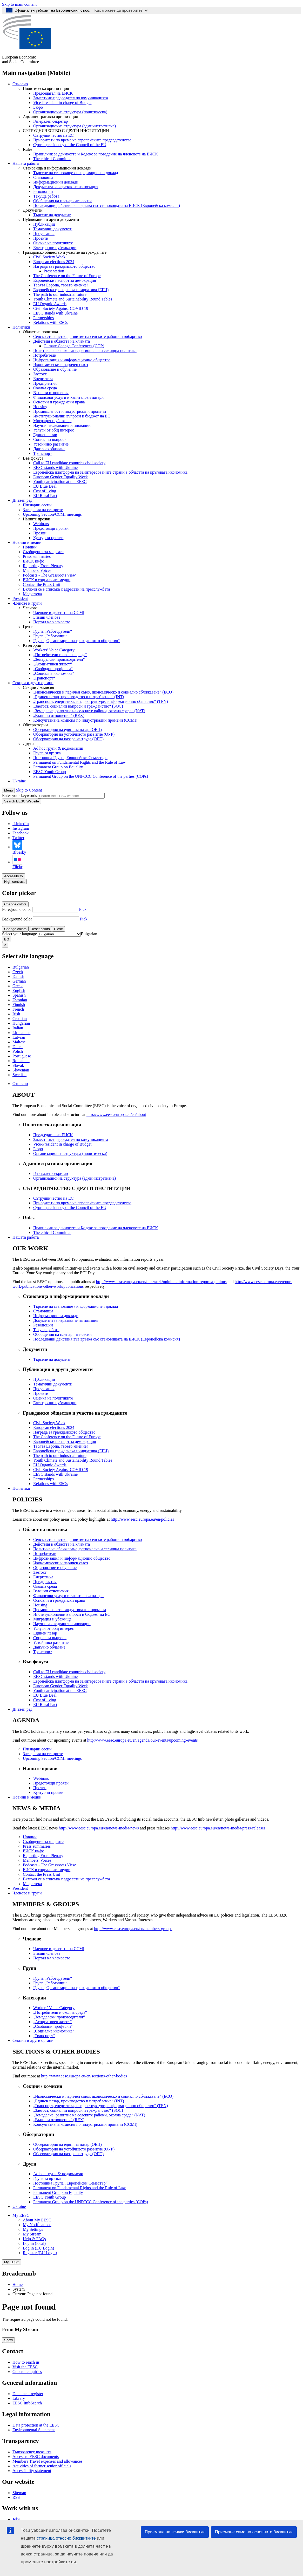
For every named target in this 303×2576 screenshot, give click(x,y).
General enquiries (27, 2371)
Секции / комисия (38, 687)
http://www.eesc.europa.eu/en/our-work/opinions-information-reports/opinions (161, 1281)
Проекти (40, 238)
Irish (16, 1014)
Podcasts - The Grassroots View (49, 575)
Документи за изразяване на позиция (65, 187)
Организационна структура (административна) (74, 126)
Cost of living (44, 491)
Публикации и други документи (51, 219)
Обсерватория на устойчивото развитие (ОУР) (74, 734)
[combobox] (89, 934)
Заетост (40, 374)
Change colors (15, 904)
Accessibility (13, 876)
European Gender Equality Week (60, 477)
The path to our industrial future (59, 294)
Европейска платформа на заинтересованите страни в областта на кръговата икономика (110, 472)
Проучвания (44, 233)
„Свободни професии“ (53, 668)
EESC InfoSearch (27, 2403)
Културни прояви (48, 537)
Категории (32, 645)
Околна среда (45, 388)
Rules (27, 149)
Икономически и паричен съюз (60, 364)
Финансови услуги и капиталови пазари (68, 397)
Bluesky (19, 847)
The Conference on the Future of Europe (66, 275)
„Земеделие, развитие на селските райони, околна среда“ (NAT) (89, 711)
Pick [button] (82, 909)
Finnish (18, 1004)
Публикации (44, 224)
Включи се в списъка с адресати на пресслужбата (66, 589)
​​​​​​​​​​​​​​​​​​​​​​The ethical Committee (52, 158)
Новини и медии (27, 542)
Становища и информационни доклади (57, 168)
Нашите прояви (36, 519)
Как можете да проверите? (121, 10)
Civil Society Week (49, 257)
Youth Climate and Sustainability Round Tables (72, 299)
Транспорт (42, 453)
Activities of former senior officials (41, 2466)
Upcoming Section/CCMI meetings (52, 514)
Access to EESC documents (35, 2456)
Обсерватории (35, 725)
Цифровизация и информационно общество (71, 360)
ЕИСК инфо (33, 561)
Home (17, 2284)
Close (58, 929)
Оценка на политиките (53, 243)
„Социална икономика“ (53, 673)
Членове (30, 608)
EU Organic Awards (49, 304)
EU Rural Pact (45, 495)
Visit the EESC (25, 2367)
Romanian (21, 1060)
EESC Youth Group (49, 771)
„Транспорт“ (44, 678)
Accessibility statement (31, 2470)
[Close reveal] (5, 944)
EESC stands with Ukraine (55, 313)
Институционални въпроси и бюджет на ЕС (71, 416)
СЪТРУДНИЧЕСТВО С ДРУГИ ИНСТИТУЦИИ (66, 130)
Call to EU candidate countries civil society (69, 463)
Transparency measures (31, 2452)
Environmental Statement (33, 2430)
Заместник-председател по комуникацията (70, 98)
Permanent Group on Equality (58, 767)
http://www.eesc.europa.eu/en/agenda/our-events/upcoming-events (142, 1740)
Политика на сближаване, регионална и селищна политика (85, 350)
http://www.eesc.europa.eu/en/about (116, 1114)
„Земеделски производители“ (59, 659)
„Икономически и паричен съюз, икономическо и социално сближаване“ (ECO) (103, 692)
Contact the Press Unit (41, 584)
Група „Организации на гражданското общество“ (76, 640)
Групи (28, 626)
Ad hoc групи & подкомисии (58, 748)
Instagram (20, 828)
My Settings (33, 2229)
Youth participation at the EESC (59, 481)
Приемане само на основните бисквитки (254, 2532)
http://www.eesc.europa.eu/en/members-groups (133, 1928)
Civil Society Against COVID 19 (60, 308)
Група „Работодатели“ (52, 631)
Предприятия (45, 383)
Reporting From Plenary (43, 566)
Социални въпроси (49, 439)
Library (18, 2398)
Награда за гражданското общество (64, 266)
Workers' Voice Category (54, 650)
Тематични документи (52, 229)
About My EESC (37, 2220)
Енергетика (43, 378)
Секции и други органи (32, 683)
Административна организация (50, 116)
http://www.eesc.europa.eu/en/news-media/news (99, 1828)
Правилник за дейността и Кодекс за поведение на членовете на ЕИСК (95, 154)
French (18, 1009)
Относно (20, 84)
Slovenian (20, 1070)
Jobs (16, 2519)
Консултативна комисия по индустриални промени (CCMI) (85, 720)
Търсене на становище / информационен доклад (75, 173)
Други (28, 743)
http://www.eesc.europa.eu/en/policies (142, 1519)
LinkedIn (20, 823)
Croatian (19, 1018)
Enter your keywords (19, 795)
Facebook (20, 833)
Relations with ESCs (50, 322)
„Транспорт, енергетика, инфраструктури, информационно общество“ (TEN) (100, 701)
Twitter (18, 837)
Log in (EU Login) (38, 2248)
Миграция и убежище (52, 421)
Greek (17, 986)
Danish (18, 976)
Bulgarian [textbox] (89, 934)
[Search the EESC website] (71, 796)
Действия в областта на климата (61, 341)
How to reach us (25, 2362)
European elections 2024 (53, 261)
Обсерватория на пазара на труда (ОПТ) (68, 739)
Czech (17, 972)
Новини (30, 547)
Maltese (19, 1042)
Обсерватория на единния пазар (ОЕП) (67, 729)
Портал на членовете (51, 622)
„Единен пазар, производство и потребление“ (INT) (78, 697)
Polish (17, 1051)
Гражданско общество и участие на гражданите (64, 252)
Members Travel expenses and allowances (47, 2461)
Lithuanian (21, 1032)
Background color (17, 919)
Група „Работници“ (50, 636)
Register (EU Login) (40, 2253)
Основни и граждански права (59, 402)
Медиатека (32, 594)
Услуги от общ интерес (53, 430)
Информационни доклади (55, 182)
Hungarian (21, 1023)
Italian (17, 1028)
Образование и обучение (55, 369)
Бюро (38, 107)
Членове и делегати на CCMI (58, 612)
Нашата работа (25, 163)
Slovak (18, 1065)
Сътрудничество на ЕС (53, 135)
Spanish (19, 995)
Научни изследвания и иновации (62, 425)
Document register (27, 2393)
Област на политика (40, 332)
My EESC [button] (20, 2215)
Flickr (17, 862)
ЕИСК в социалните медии (46, 580)
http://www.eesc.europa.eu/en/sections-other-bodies (84, 2076)
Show (8, 2340)
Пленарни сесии (37, 505)
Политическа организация (46, 88)
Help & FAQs (34, 2239)
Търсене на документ (52, 215)
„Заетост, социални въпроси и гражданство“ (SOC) (78, 706)
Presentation (54, 271)
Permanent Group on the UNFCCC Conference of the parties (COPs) (90, 776)
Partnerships (43, 318)
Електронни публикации (54, 247)
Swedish (19, 1075)
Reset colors (40, 929)
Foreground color (16, 909)
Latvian (18, 1037)
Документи (33, 210)
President (20, 598)
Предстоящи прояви (51, 528)
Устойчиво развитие (51, 444)
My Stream (32, 2234)
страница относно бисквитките (66, 2538)
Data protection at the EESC (35, 2425)
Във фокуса (33, 458)
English (18, 990)
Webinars (41, 523)
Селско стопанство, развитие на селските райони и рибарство (87, 336)
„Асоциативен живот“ (52, 664)
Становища (43, 177)
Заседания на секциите (43, 509)
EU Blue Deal (45, 486)
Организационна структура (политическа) (70, 112)
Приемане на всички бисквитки (175, 2532)
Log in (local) (34, 2243)
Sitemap (19, 2492)
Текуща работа (46, 196)
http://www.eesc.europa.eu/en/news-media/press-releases (218, 1828)
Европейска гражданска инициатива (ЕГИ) (71, 289)
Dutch (17, 1046)
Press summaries (37, 556)
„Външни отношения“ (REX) (58, 715)
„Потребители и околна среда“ (60, 654)
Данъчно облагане (49, 449)
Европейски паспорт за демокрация (64, 280)
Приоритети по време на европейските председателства (82, 140)
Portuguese (21, 1056)
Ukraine (19, 781)
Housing (40, 406)
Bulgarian (20, 967)
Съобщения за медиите (43, 552)
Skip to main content (19, 4)
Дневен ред (22, 500)
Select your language (19, 934)
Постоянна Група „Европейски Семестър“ (70, 757)
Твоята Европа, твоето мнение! (60, 285)
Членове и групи (27, 603)
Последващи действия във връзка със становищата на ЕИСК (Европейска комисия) (106, 205)
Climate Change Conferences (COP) (74, 346)
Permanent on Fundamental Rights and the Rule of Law (79, 762)
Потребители (44, 355)
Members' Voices (37, 570)
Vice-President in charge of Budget (62, 102)
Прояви (39, 533)
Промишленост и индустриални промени (69, 411)
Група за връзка (47, 753)
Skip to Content (29, 790)
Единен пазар (45, 435)
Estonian (19, 1000)
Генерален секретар (50, 121)
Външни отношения (51, 392)
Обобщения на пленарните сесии (62, 201)
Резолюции (43, 191)
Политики (21, 327)
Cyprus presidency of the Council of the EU (69, 144)
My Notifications (37, 2224)
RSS (16, 2497)
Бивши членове (46, 617)
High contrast (14, 882)
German (19, 981)
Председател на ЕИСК (53, 93)
